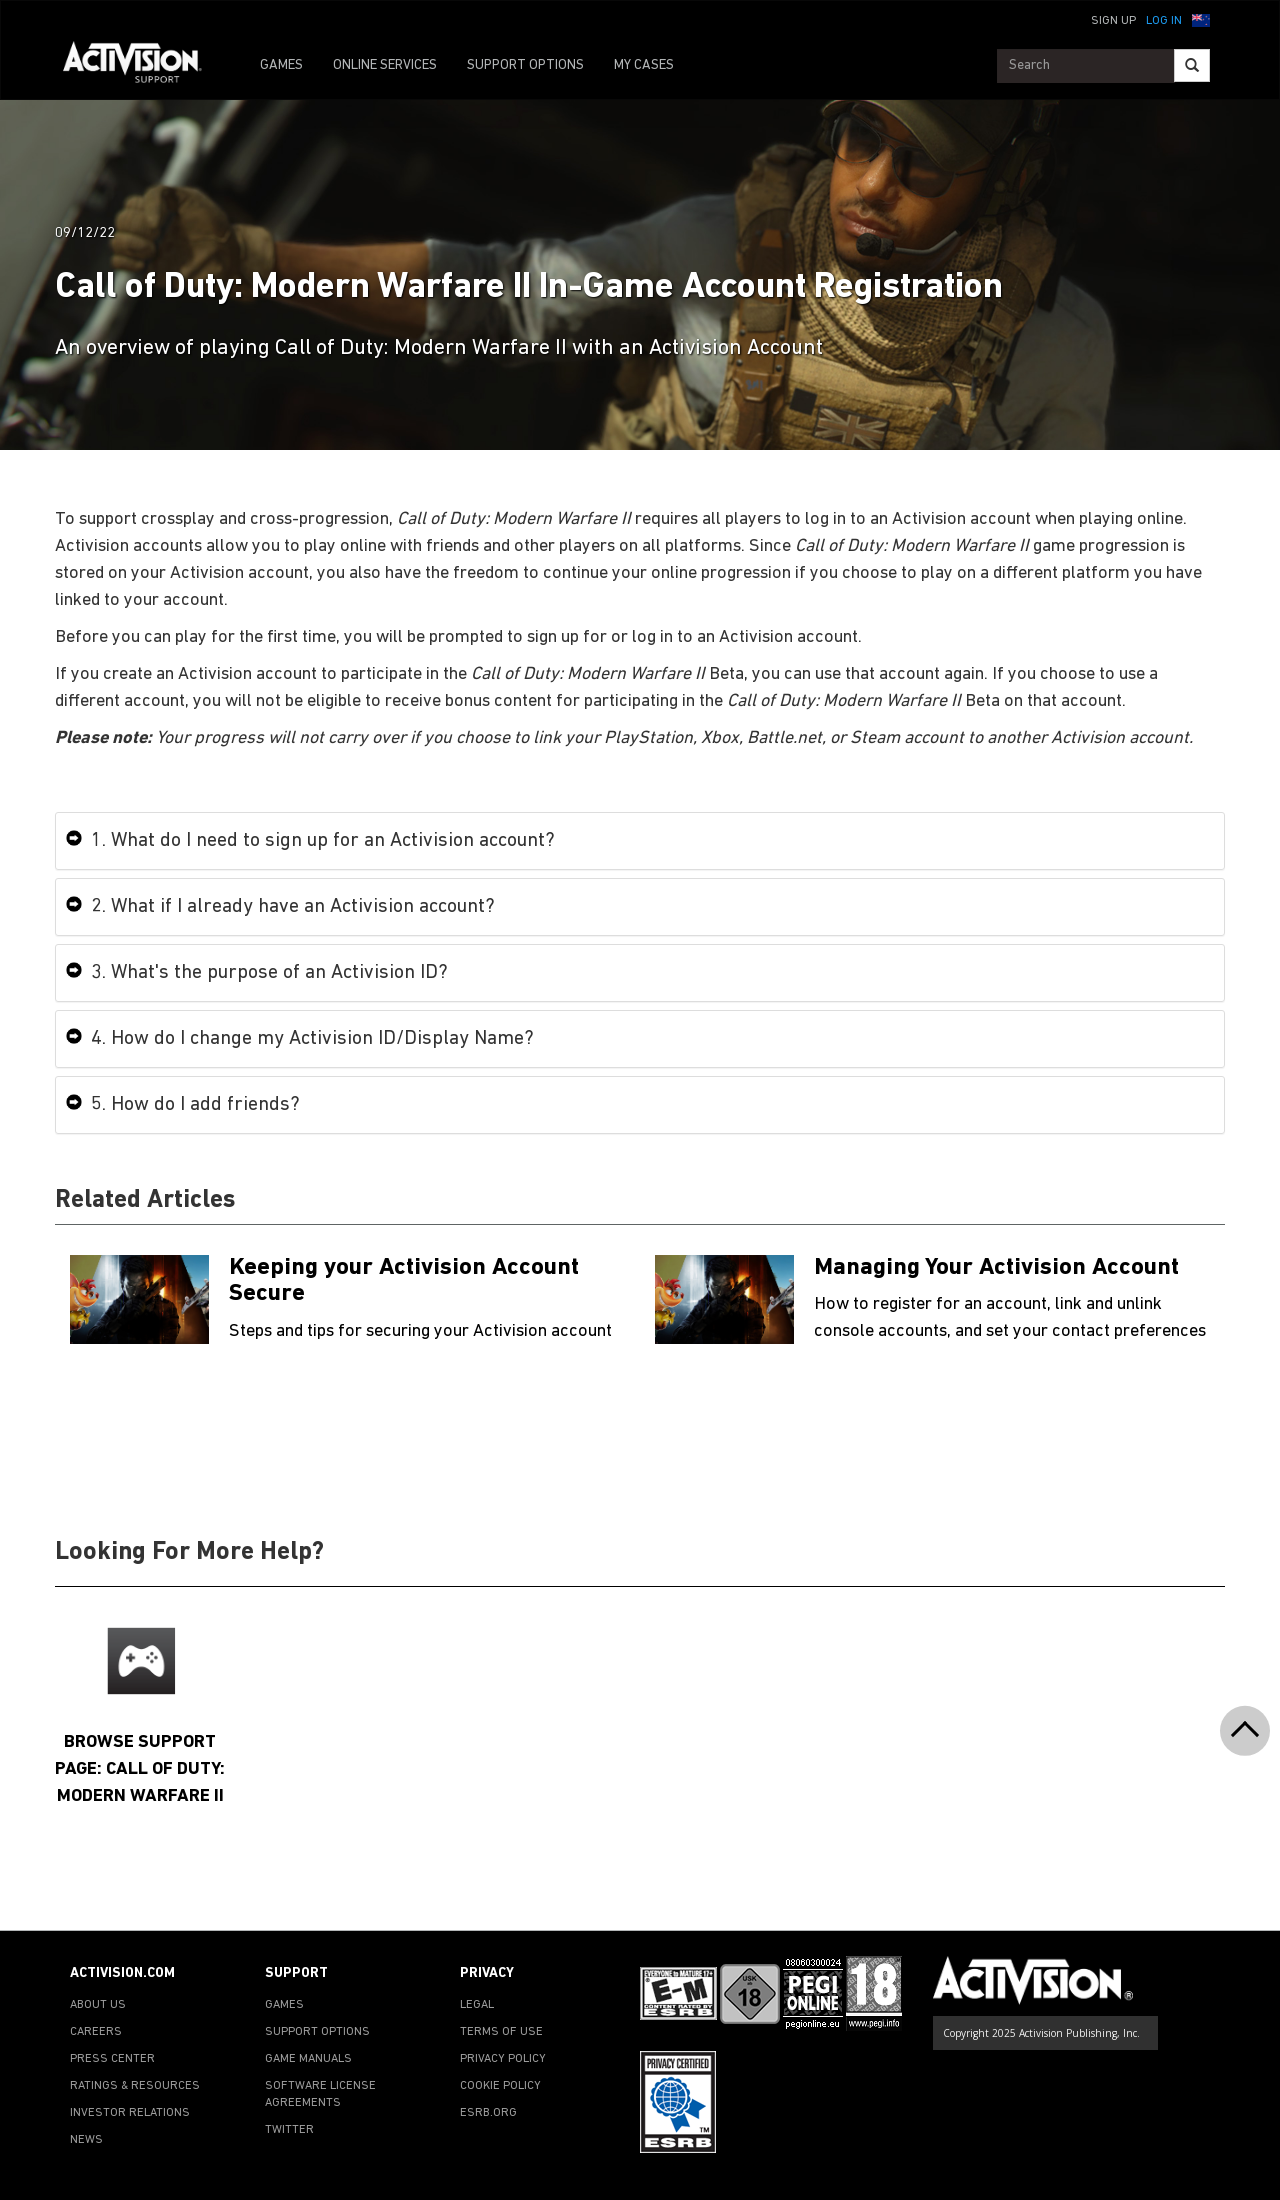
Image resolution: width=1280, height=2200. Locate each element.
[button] (1201, 19)
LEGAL (477, 2005)
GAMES (281, 65)
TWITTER (289, 2130)
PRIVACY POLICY (503, 2059)
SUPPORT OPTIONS (525, 65)
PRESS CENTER (112, 2059)
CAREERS (96, 2032)
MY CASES (644, 65)
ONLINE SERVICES (385, 65)
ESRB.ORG (488, 2113)
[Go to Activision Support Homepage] (142, 66)
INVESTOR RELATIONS (130, 2113)
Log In (1164, 21)
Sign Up (1113, 21)
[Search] (1192, 65)
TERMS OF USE (501, 2032)
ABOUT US (98, 2005)
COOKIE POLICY (500, 2086)
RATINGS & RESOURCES (135, 2086)
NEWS (86, 2140)
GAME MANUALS (308, 2059)
